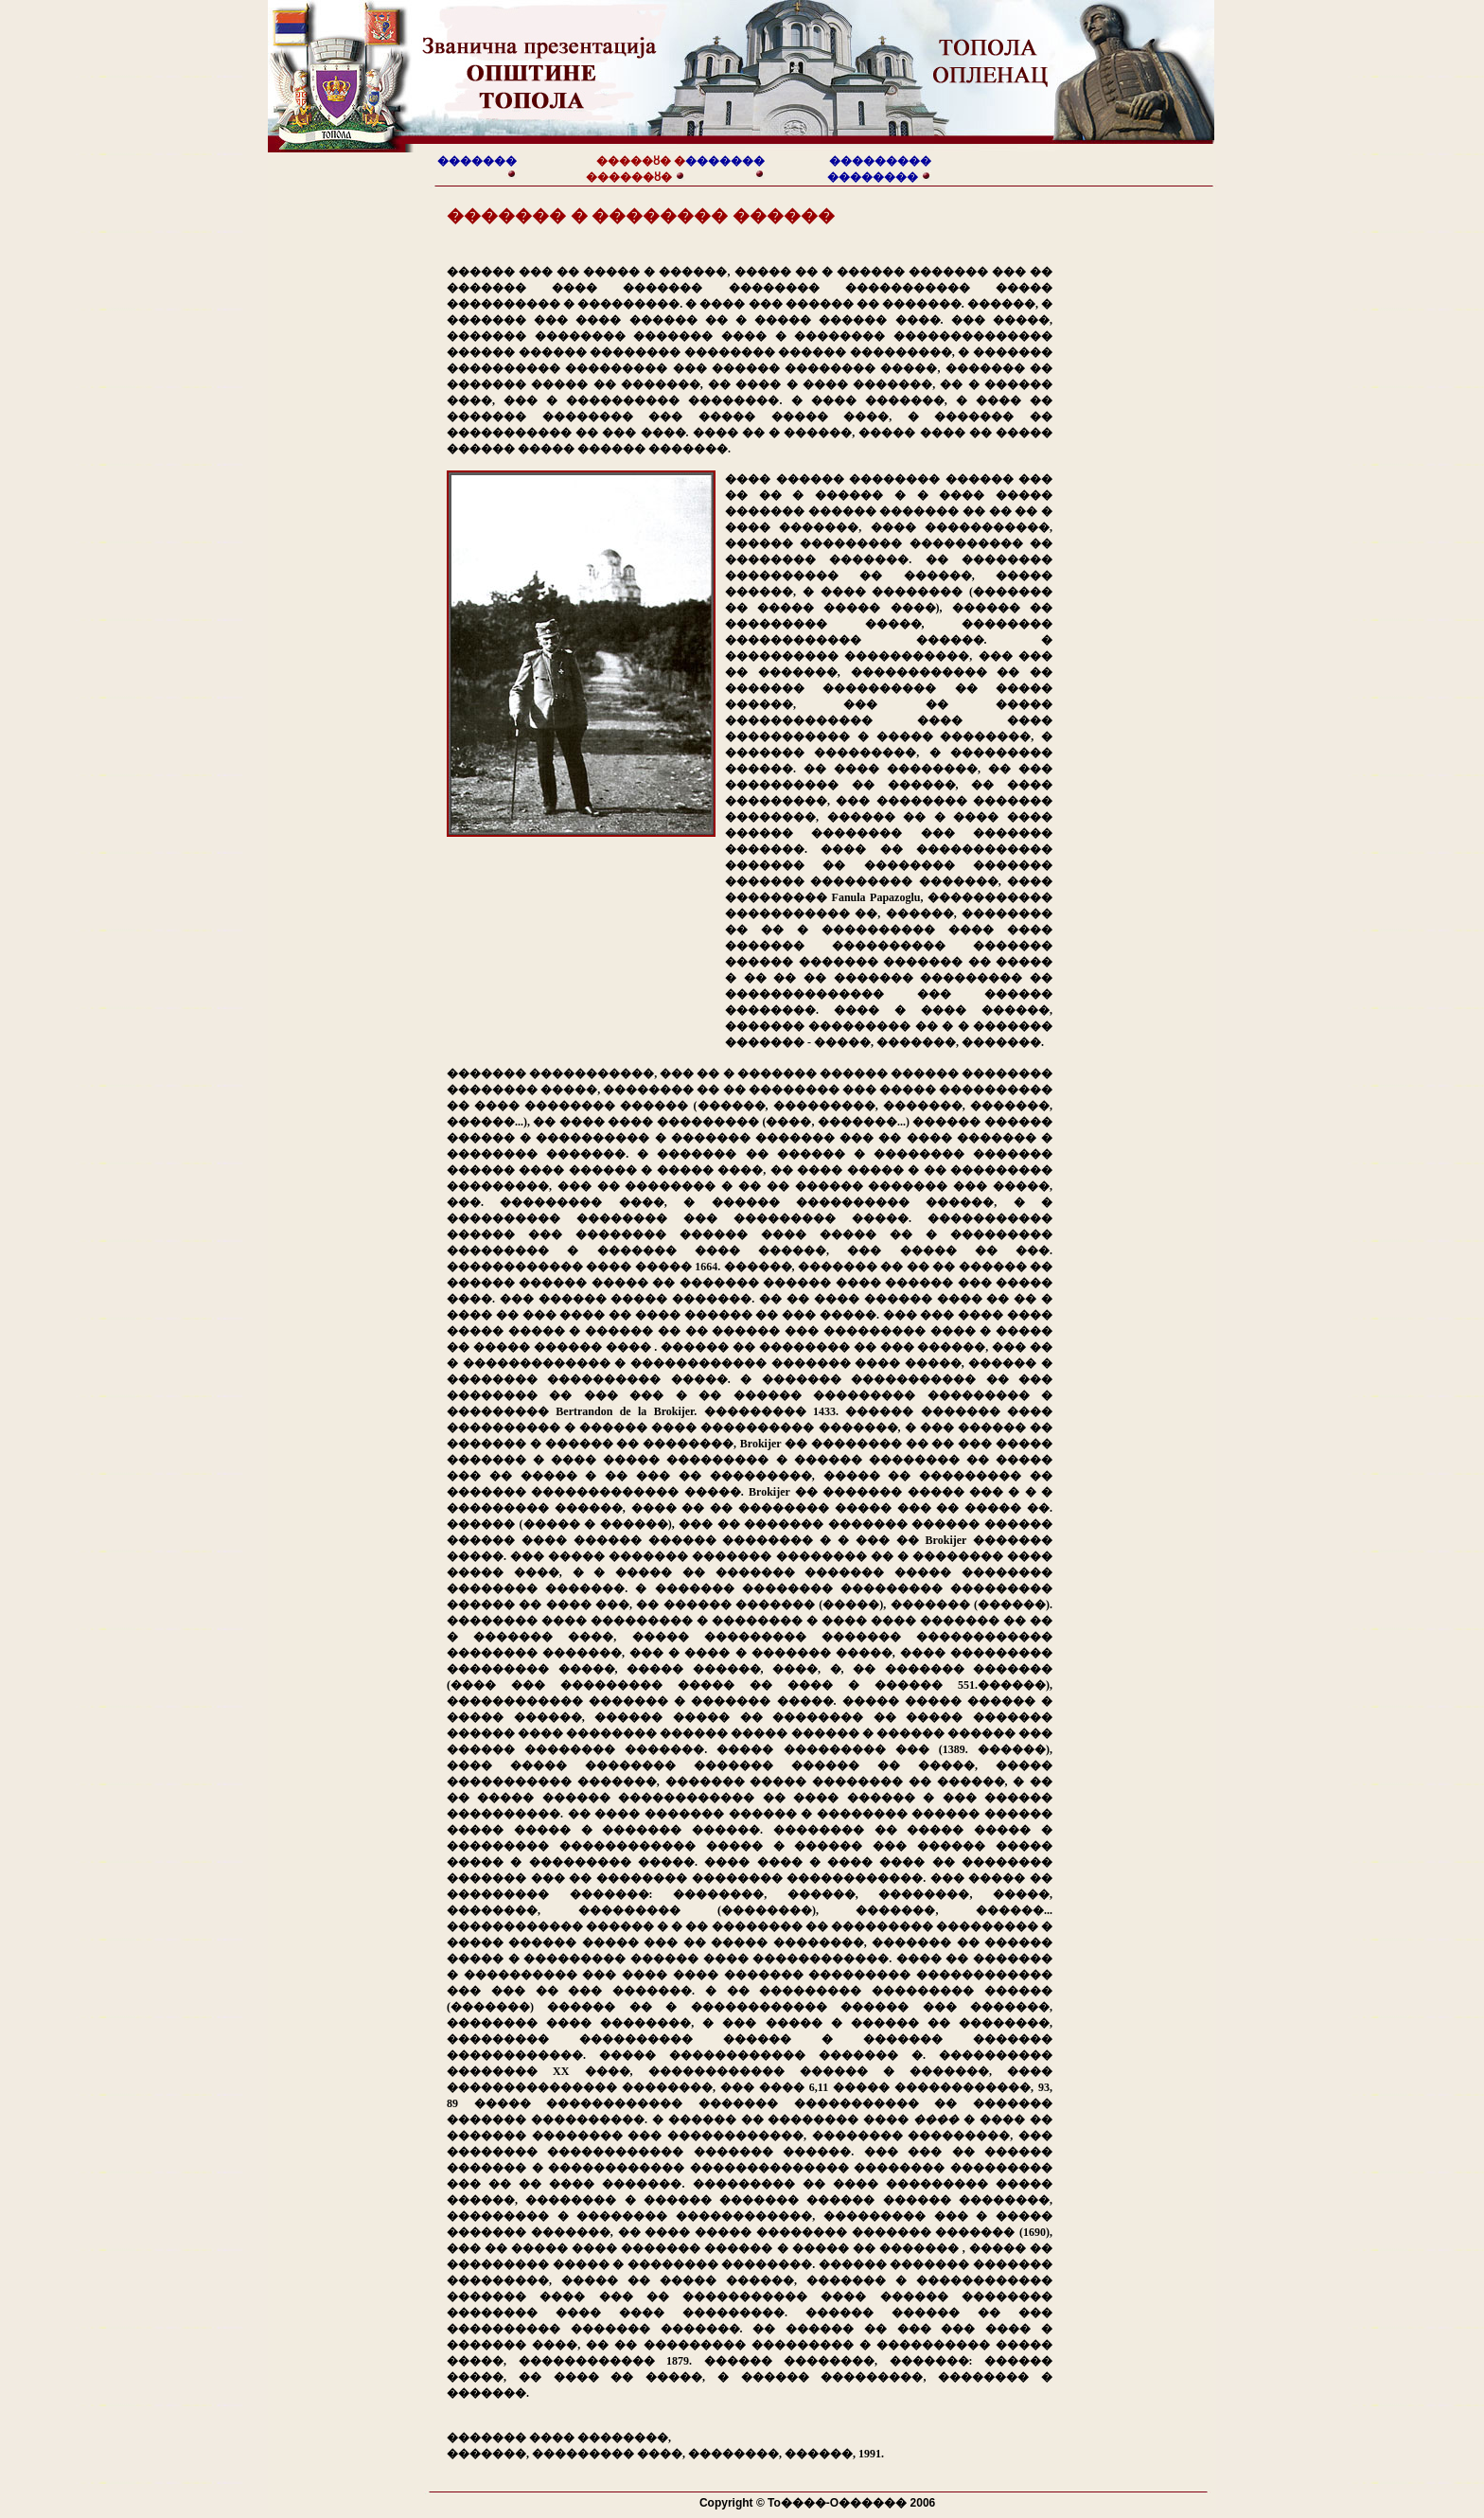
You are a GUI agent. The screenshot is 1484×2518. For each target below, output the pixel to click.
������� (477, 161)
